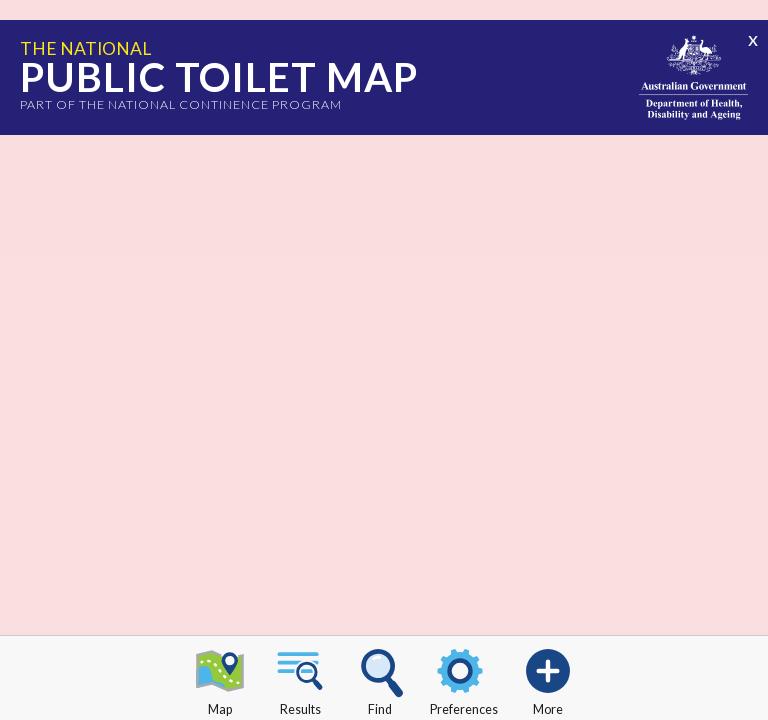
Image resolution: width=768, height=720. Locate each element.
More (548, 679)
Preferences (464, 679)
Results (300, 679)
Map (220, 679)
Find (380, 679)
